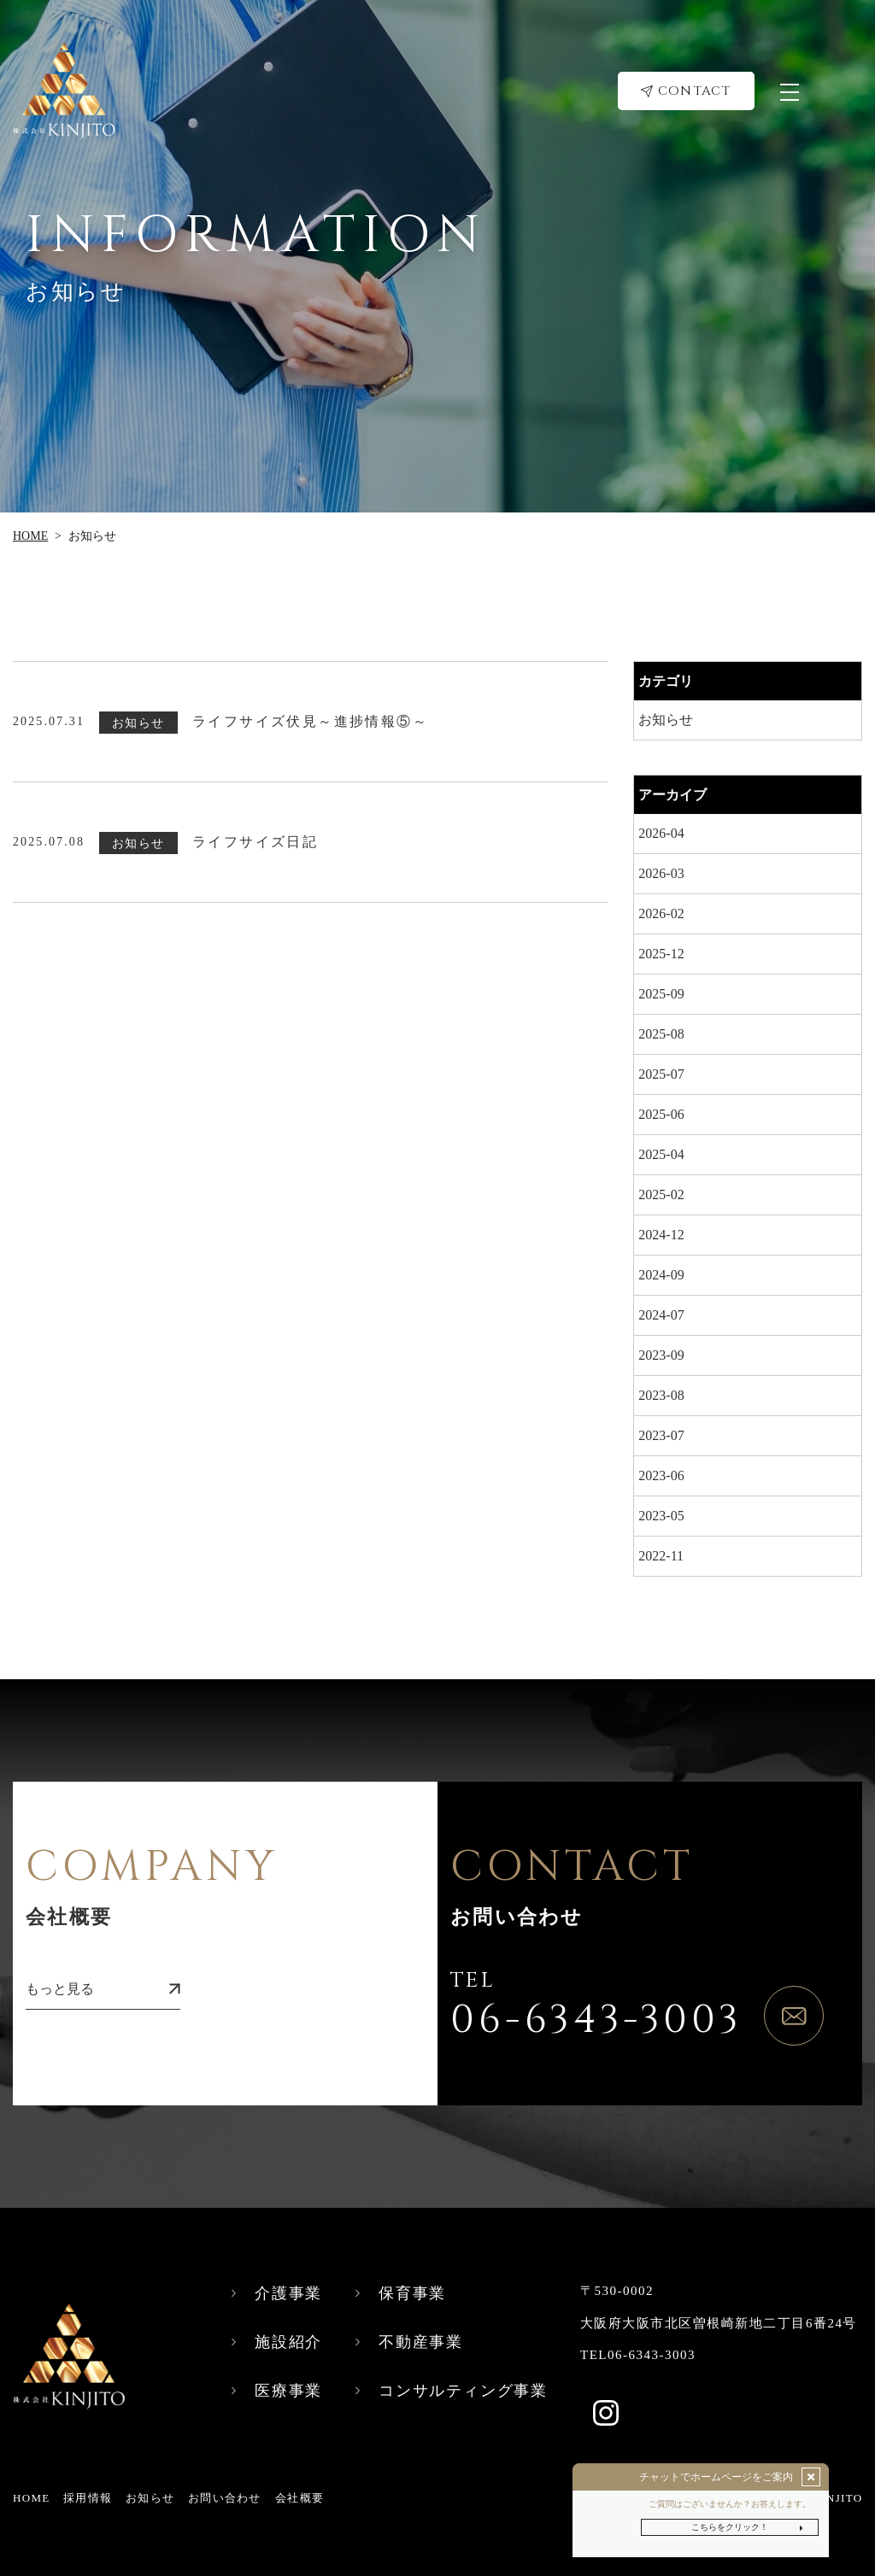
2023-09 (661, 1355)
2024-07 (661, 1315)
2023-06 (661, 1475)
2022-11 (661, 1556)
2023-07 (661, 1435)
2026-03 (661, 873)
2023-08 (661, 1395)
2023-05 (661, 1515)
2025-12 (661, 953)
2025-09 (661, 993)
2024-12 (661, 1234)
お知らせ (665, 719)
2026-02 (661, 913)
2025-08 (661, 1034)
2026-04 (661, 833)
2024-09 (661, 1275)
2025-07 (661, 1074)
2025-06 (661, 1114)
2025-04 (661, 1154)
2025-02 (661, 1194)
